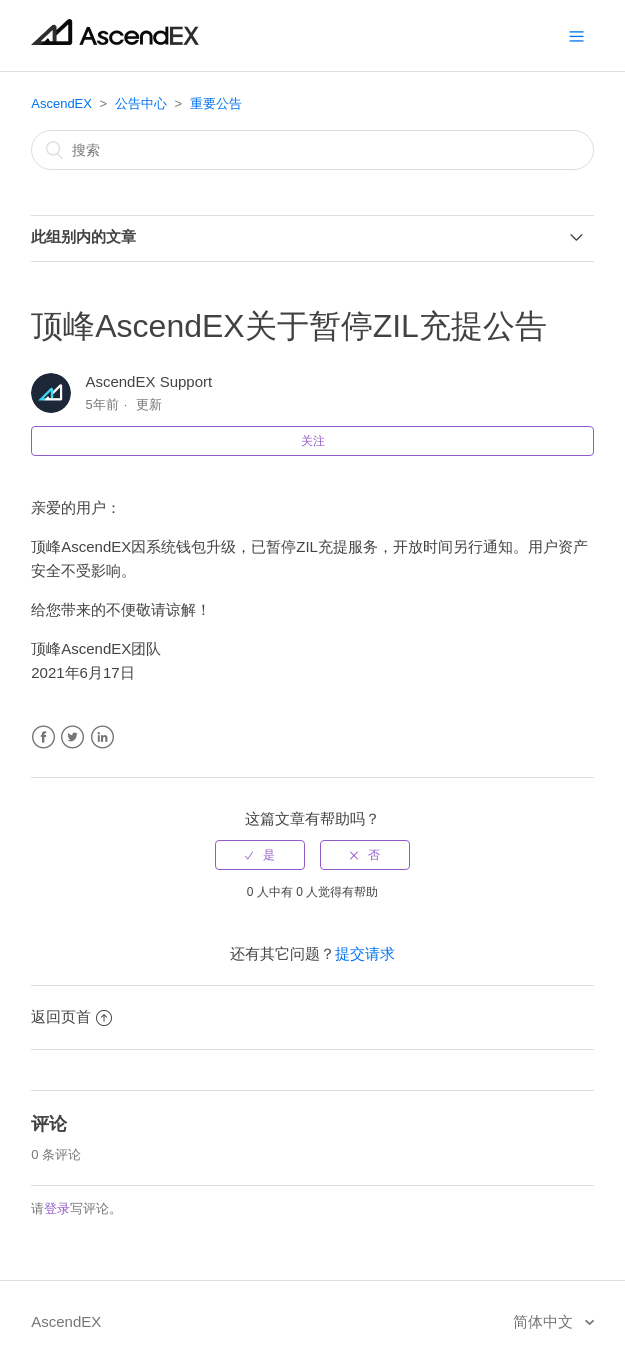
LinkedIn (102, 737)
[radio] (260, 855)
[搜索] (312, 150)
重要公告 (216, 103)
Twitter (72, 737)
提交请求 (365, 953)
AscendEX (61, 103)
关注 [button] (313, 441)
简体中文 (545, 1321)
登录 (57, 1208)
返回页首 (71, 1016)
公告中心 (141, 103)
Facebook (43, 737)
